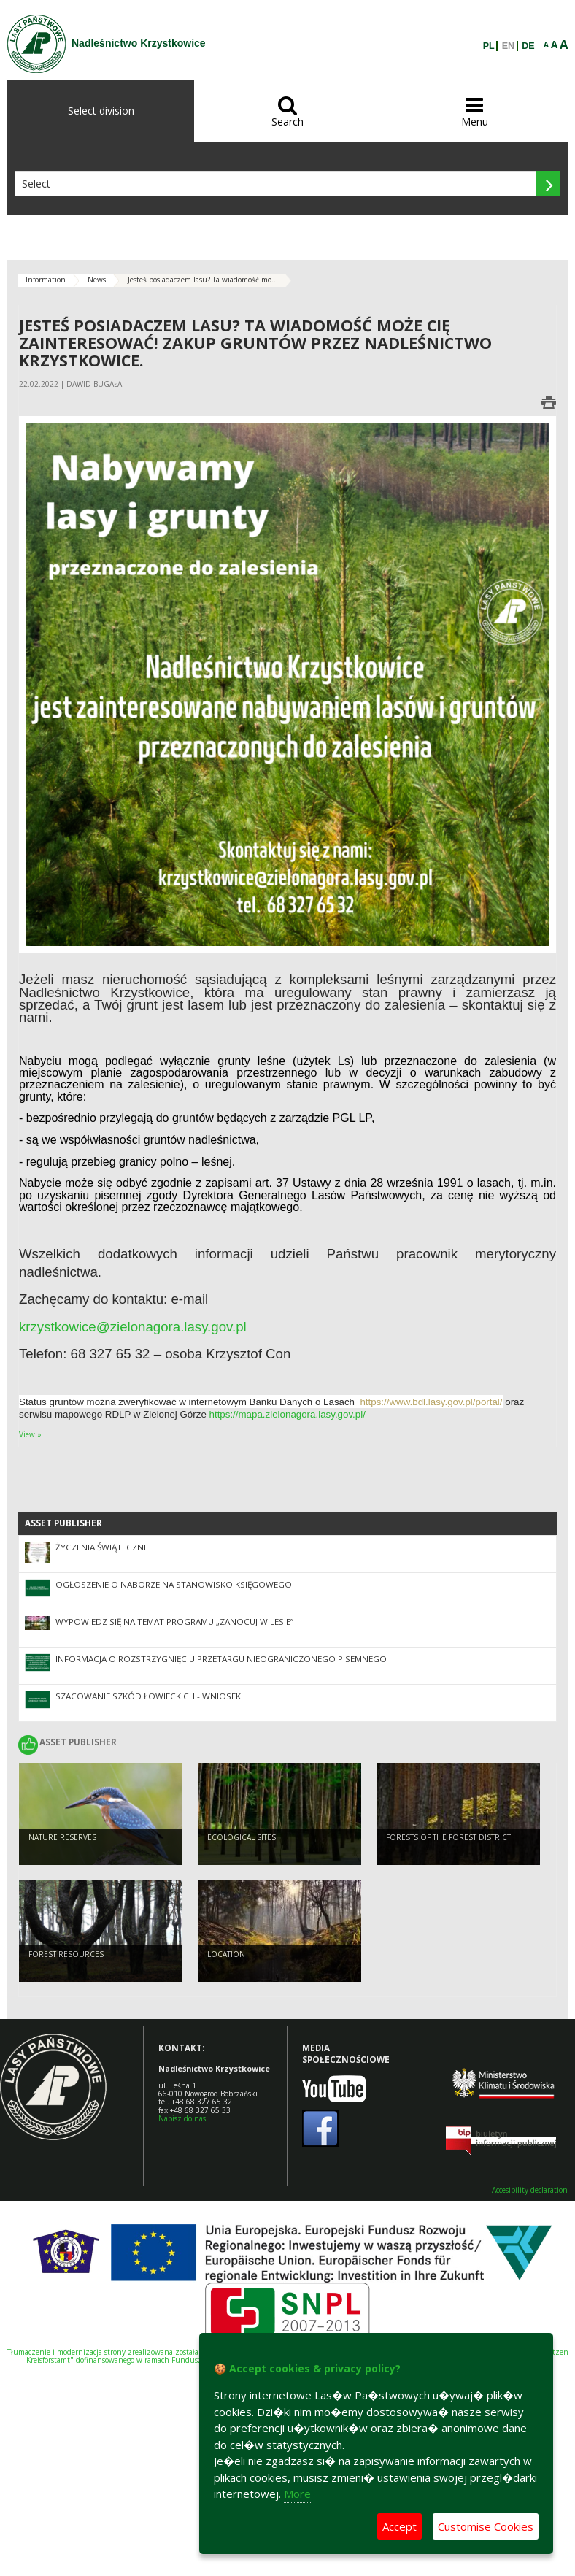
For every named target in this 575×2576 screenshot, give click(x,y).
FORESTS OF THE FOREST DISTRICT (448, 1837)
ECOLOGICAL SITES (241, 1837)
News (97, 279)
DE (528, 46)
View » (30, 1434)
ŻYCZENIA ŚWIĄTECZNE (101, 1547)
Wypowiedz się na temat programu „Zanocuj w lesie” (174, 1621)
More (297, 2493)
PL (489, 46)
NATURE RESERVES (62, 1837)
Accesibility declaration (530, 2190)
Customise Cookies (485, 2526)
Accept (399, 2526)
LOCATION (226, 1954)
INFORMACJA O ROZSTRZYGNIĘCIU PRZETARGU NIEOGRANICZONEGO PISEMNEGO (221, 1658)
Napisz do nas (182, 2118)
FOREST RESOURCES (66, 1954)
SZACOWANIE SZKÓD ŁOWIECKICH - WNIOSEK (148, 1696)
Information (46, 279)
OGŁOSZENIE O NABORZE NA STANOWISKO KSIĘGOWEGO (173, 1584)
